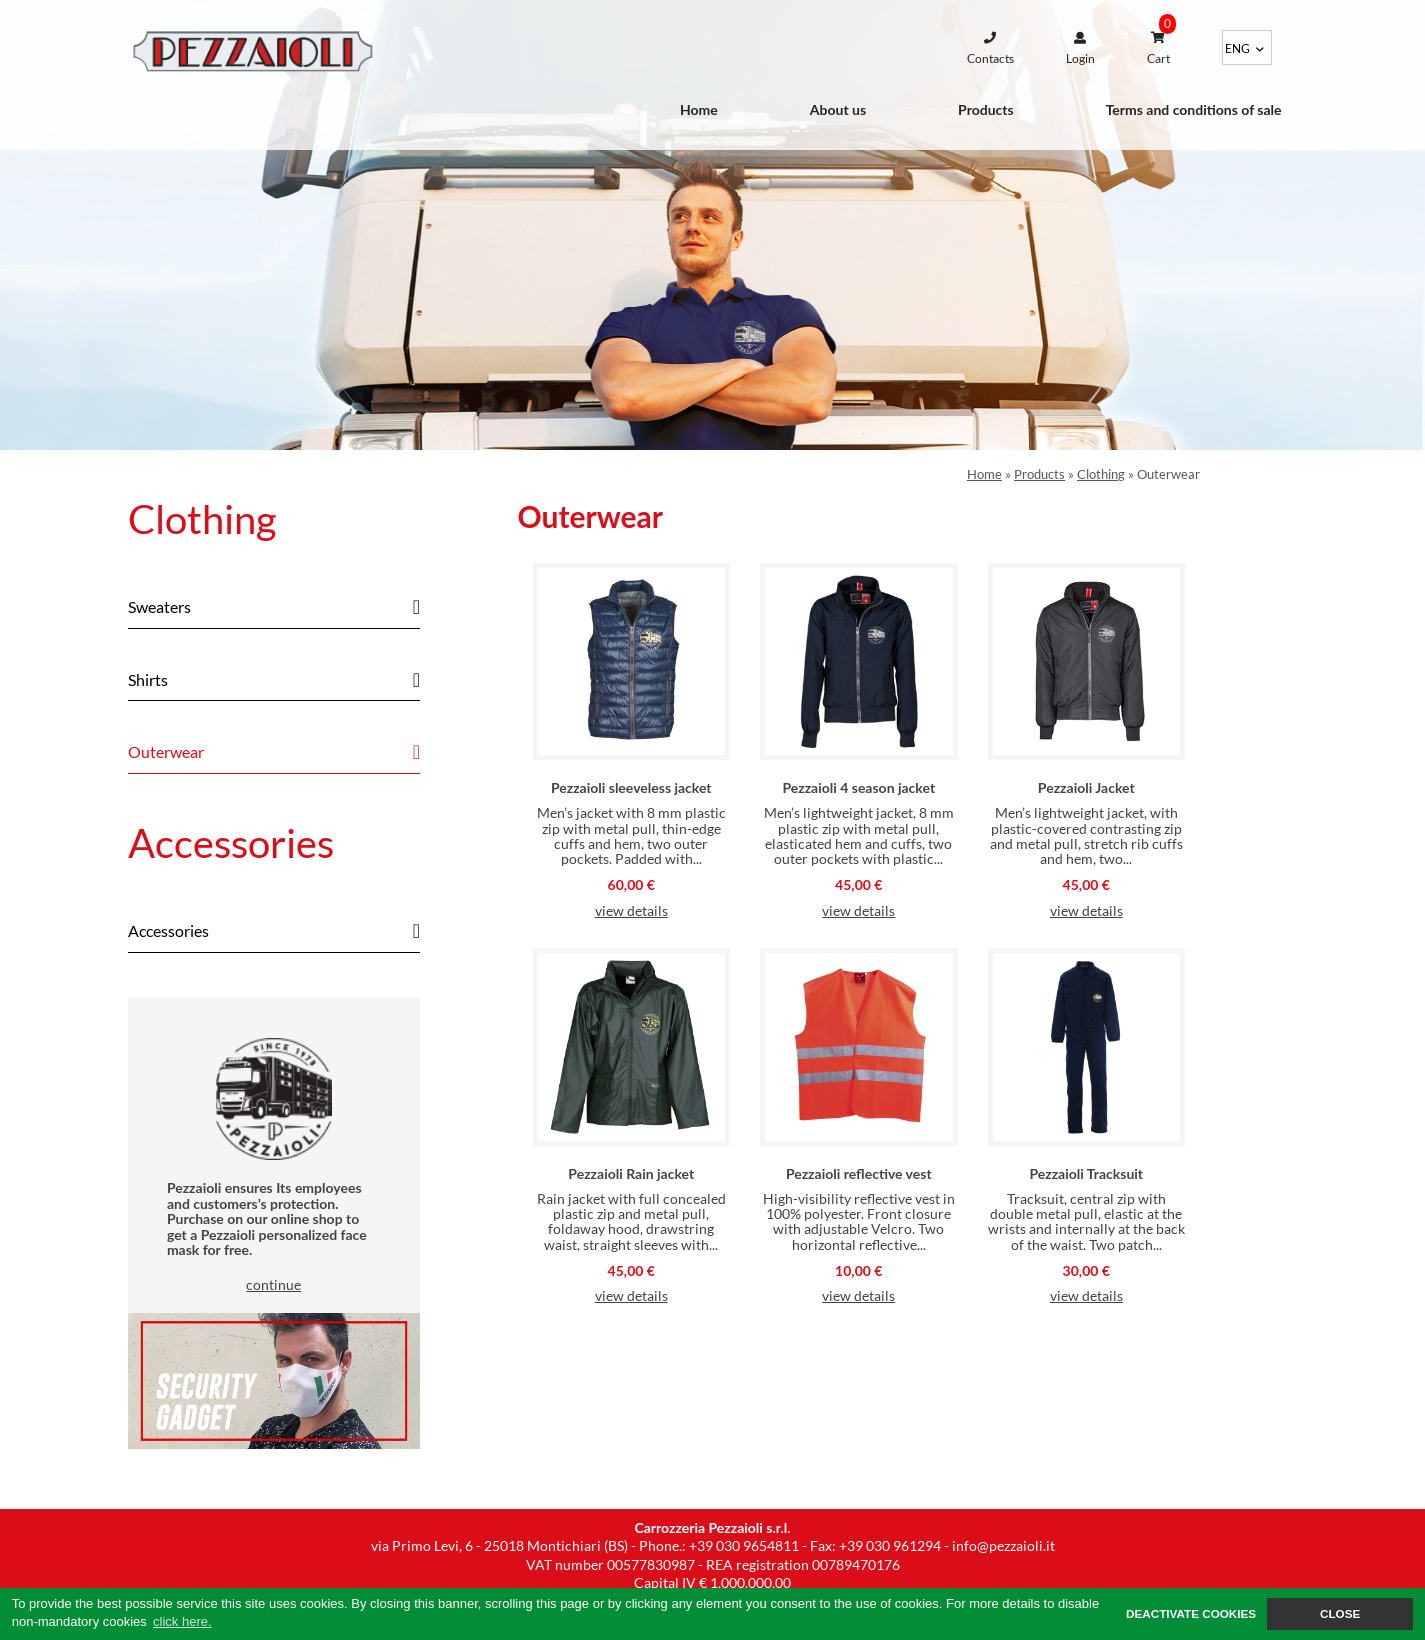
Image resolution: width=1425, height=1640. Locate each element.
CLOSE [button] (1340, 1613)
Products (986, 109)
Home (699, 109)
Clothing (202, 519)
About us (838, 109)
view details (631, 910)
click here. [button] (182, 1621)
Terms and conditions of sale (1194, 109)
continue (273, 1284)
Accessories (231, 843)
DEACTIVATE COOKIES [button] (1191, 1613)
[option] (712, 225)
